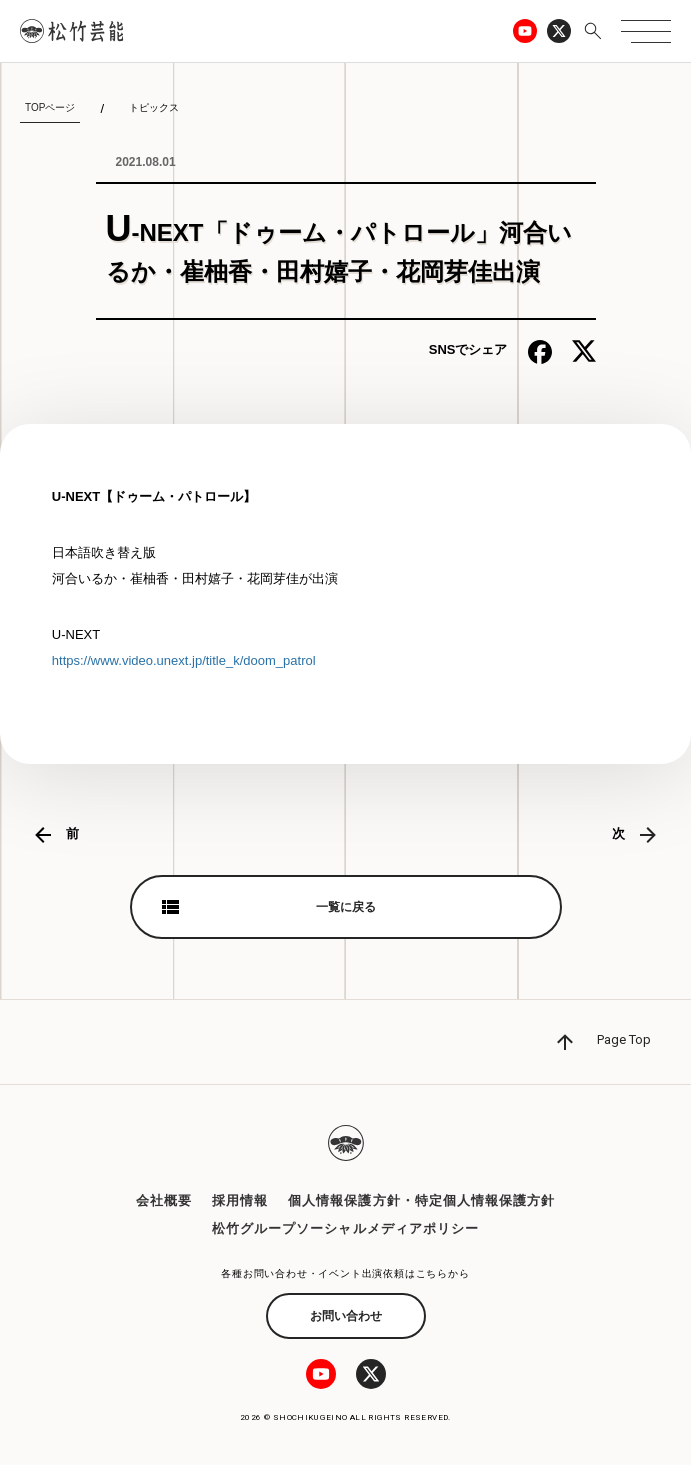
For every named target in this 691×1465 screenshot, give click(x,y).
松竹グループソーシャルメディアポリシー (345, 1228)
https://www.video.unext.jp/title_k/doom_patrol (184, 660)
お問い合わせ (346, 1316)
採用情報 (240, 1200)
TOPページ (50, 107)
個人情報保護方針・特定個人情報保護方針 (421, 1200)
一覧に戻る (346, 907)
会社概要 (164, 1200)
